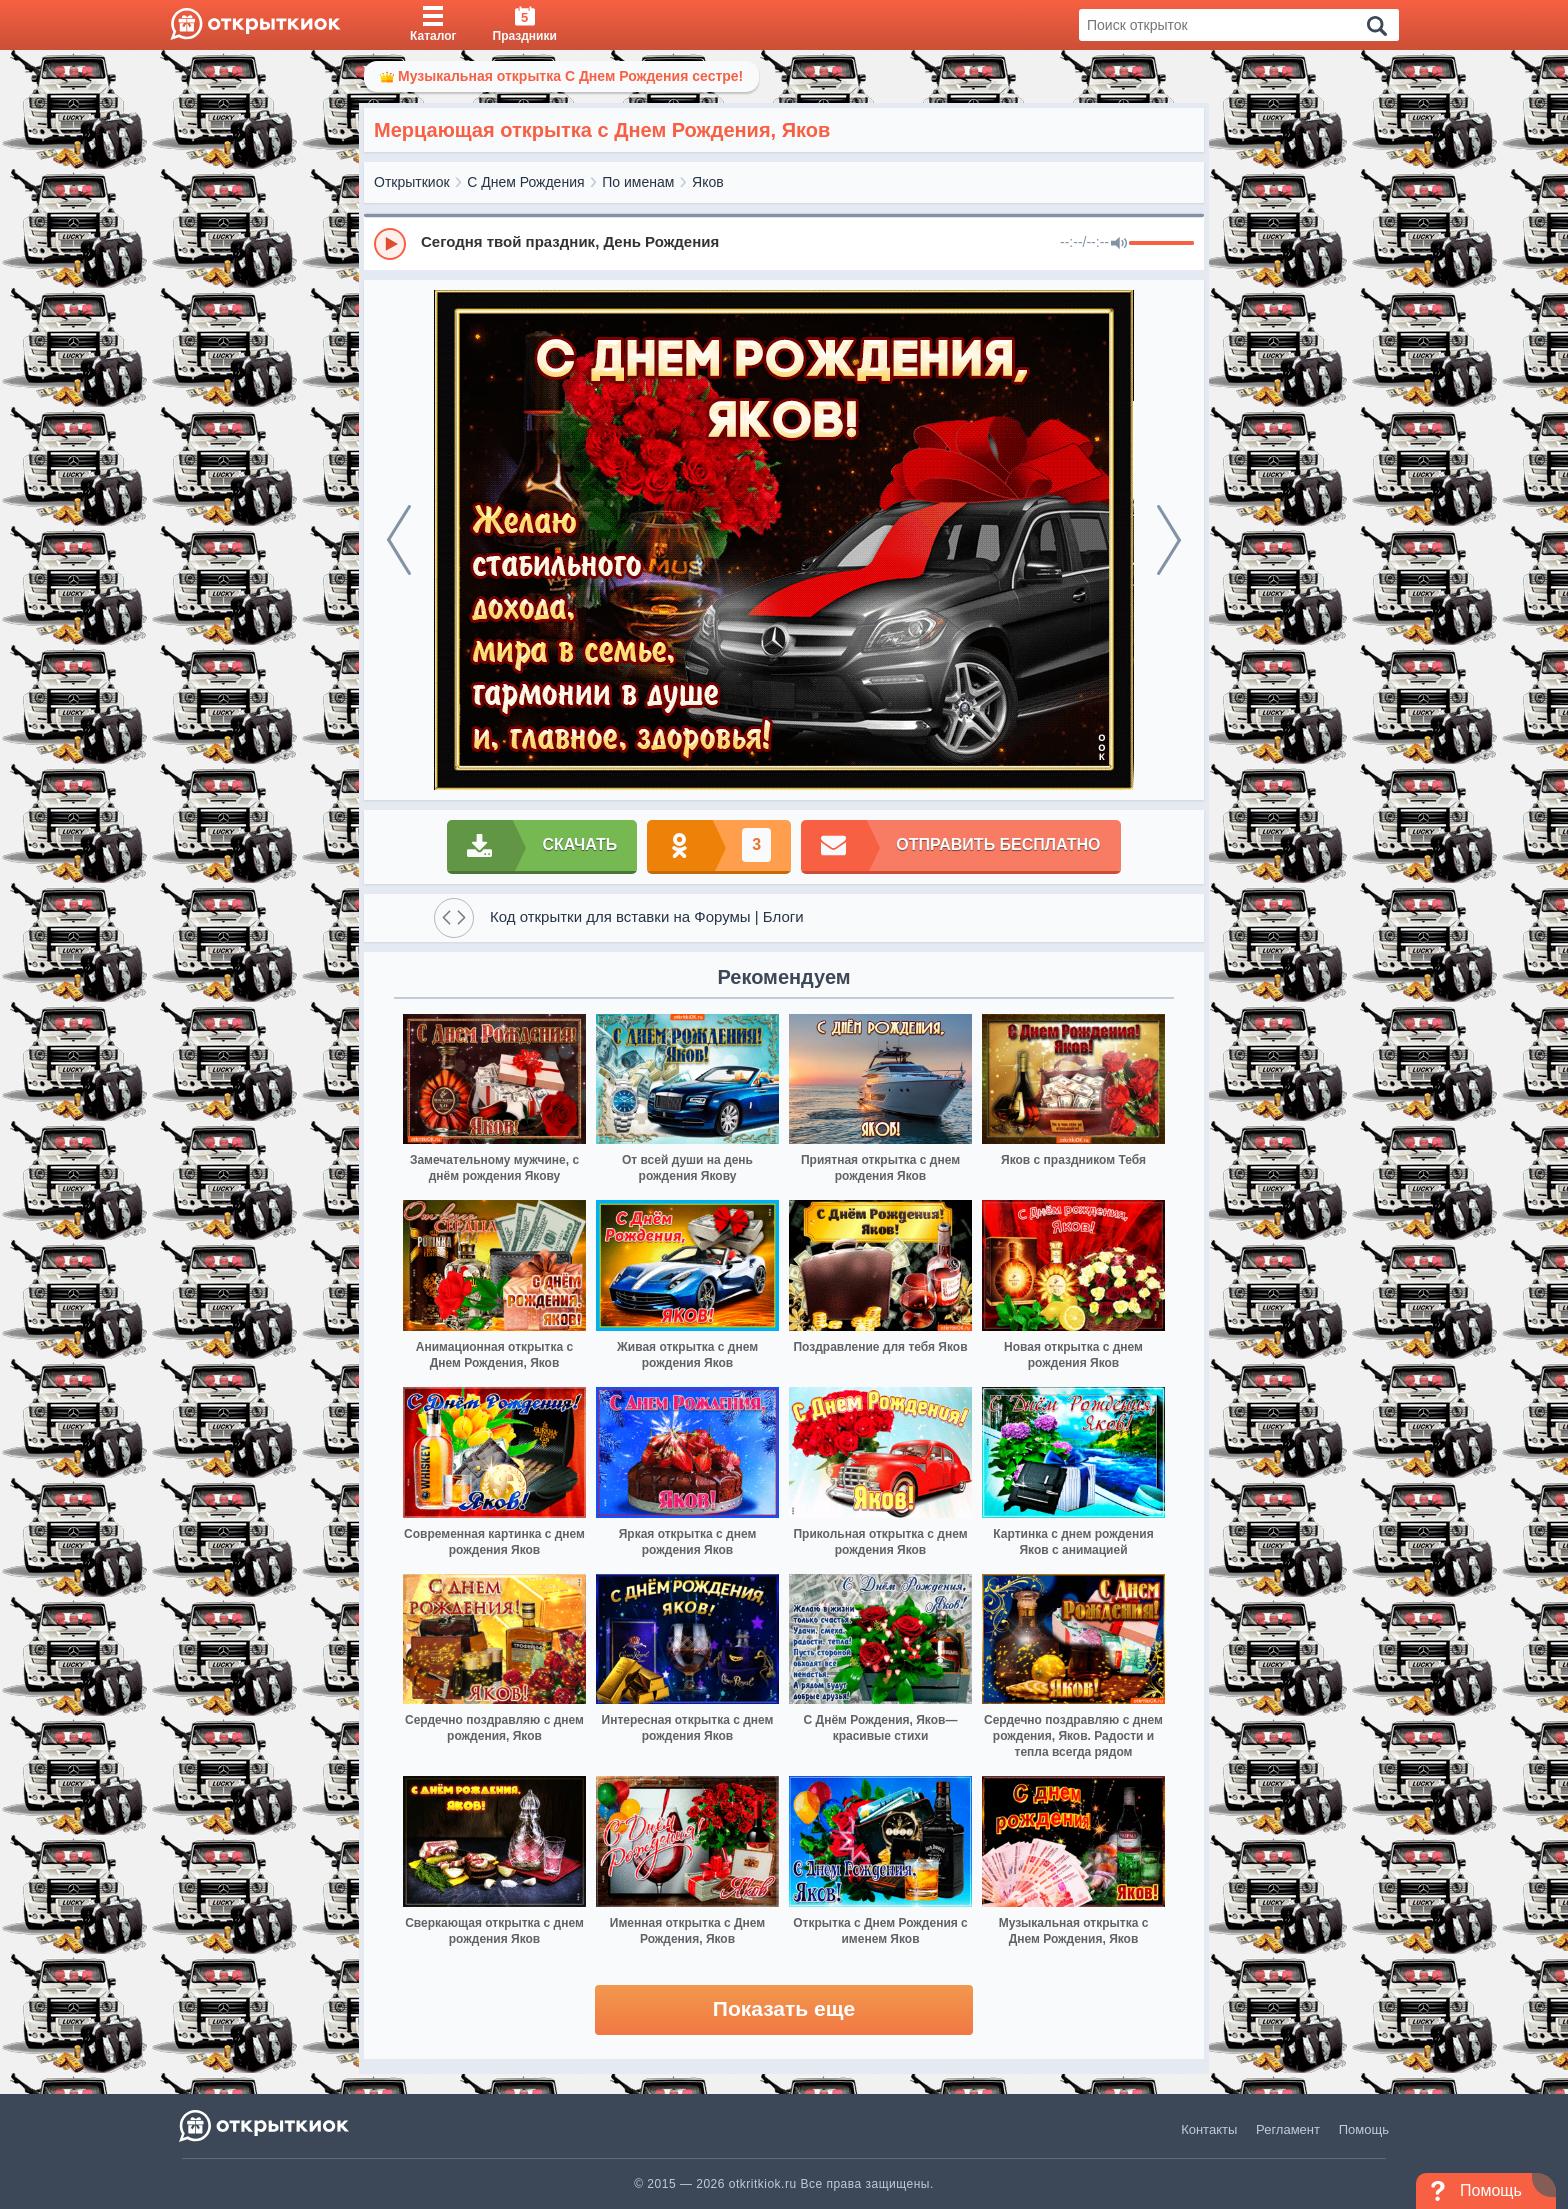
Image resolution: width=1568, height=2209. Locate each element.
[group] (784, 243)
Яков (708, 182)
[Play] (390, 244)
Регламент (1288, 2129)
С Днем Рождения (525, 182)
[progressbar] (1161, 244)
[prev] (399, 540)
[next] (1169, 540)
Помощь (1364, 2129)
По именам (638, 182)
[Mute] (1119, 244)
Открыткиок (412, 182)
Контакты (1209, 2129)
